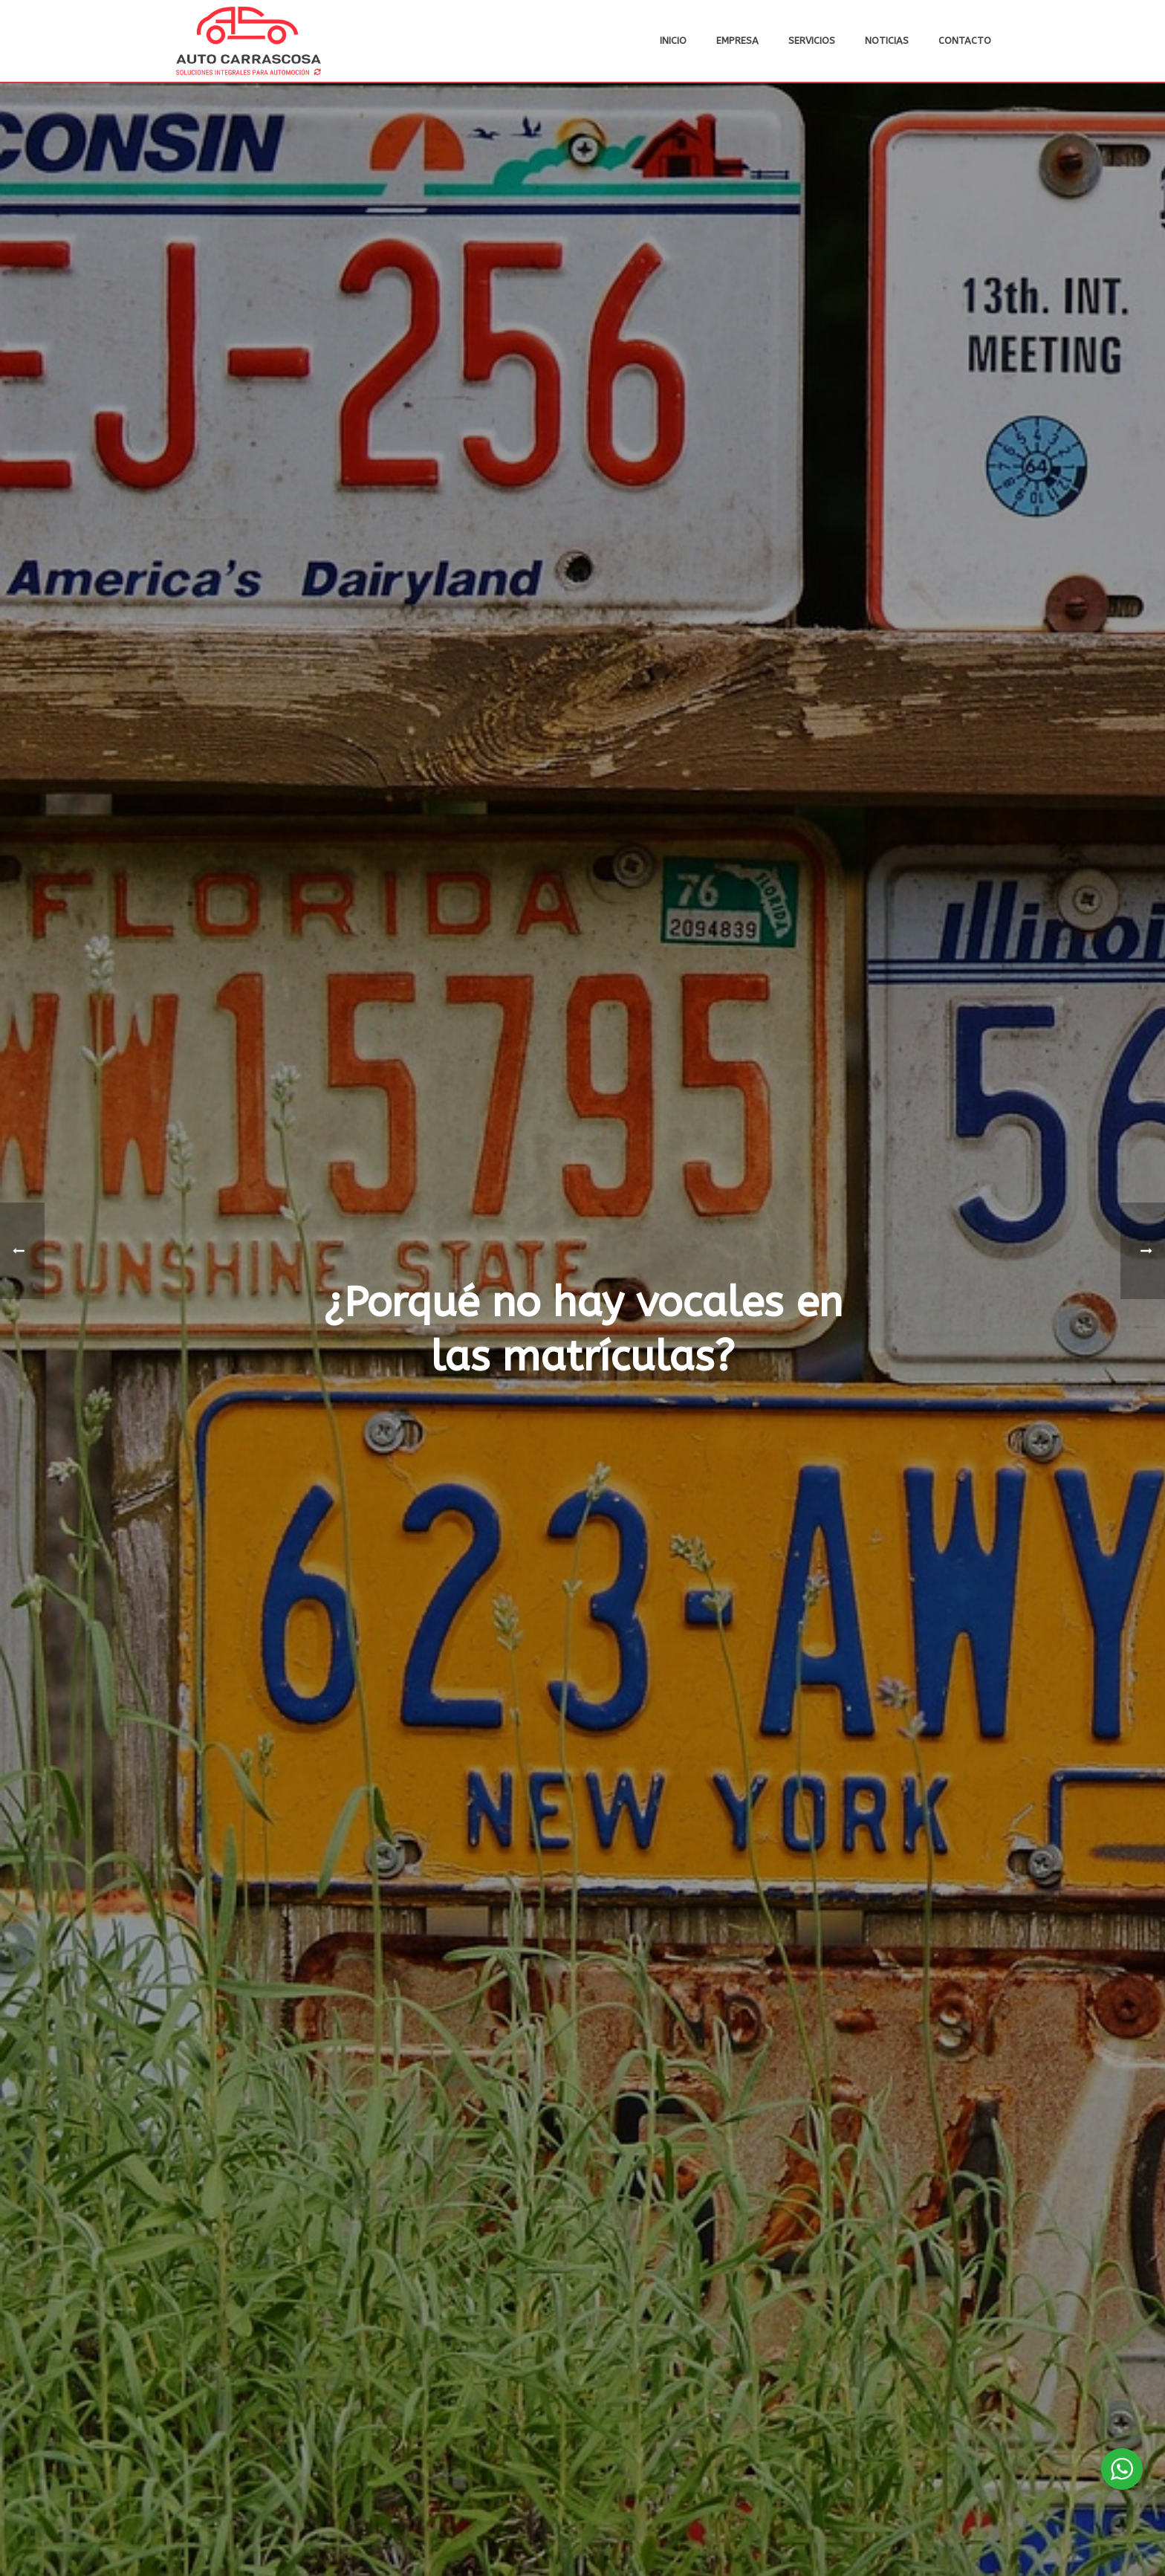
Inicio (673, 40)
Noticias (887, 40)
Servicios (811, 40)
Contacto (964, 40)
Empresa (737, 40)
